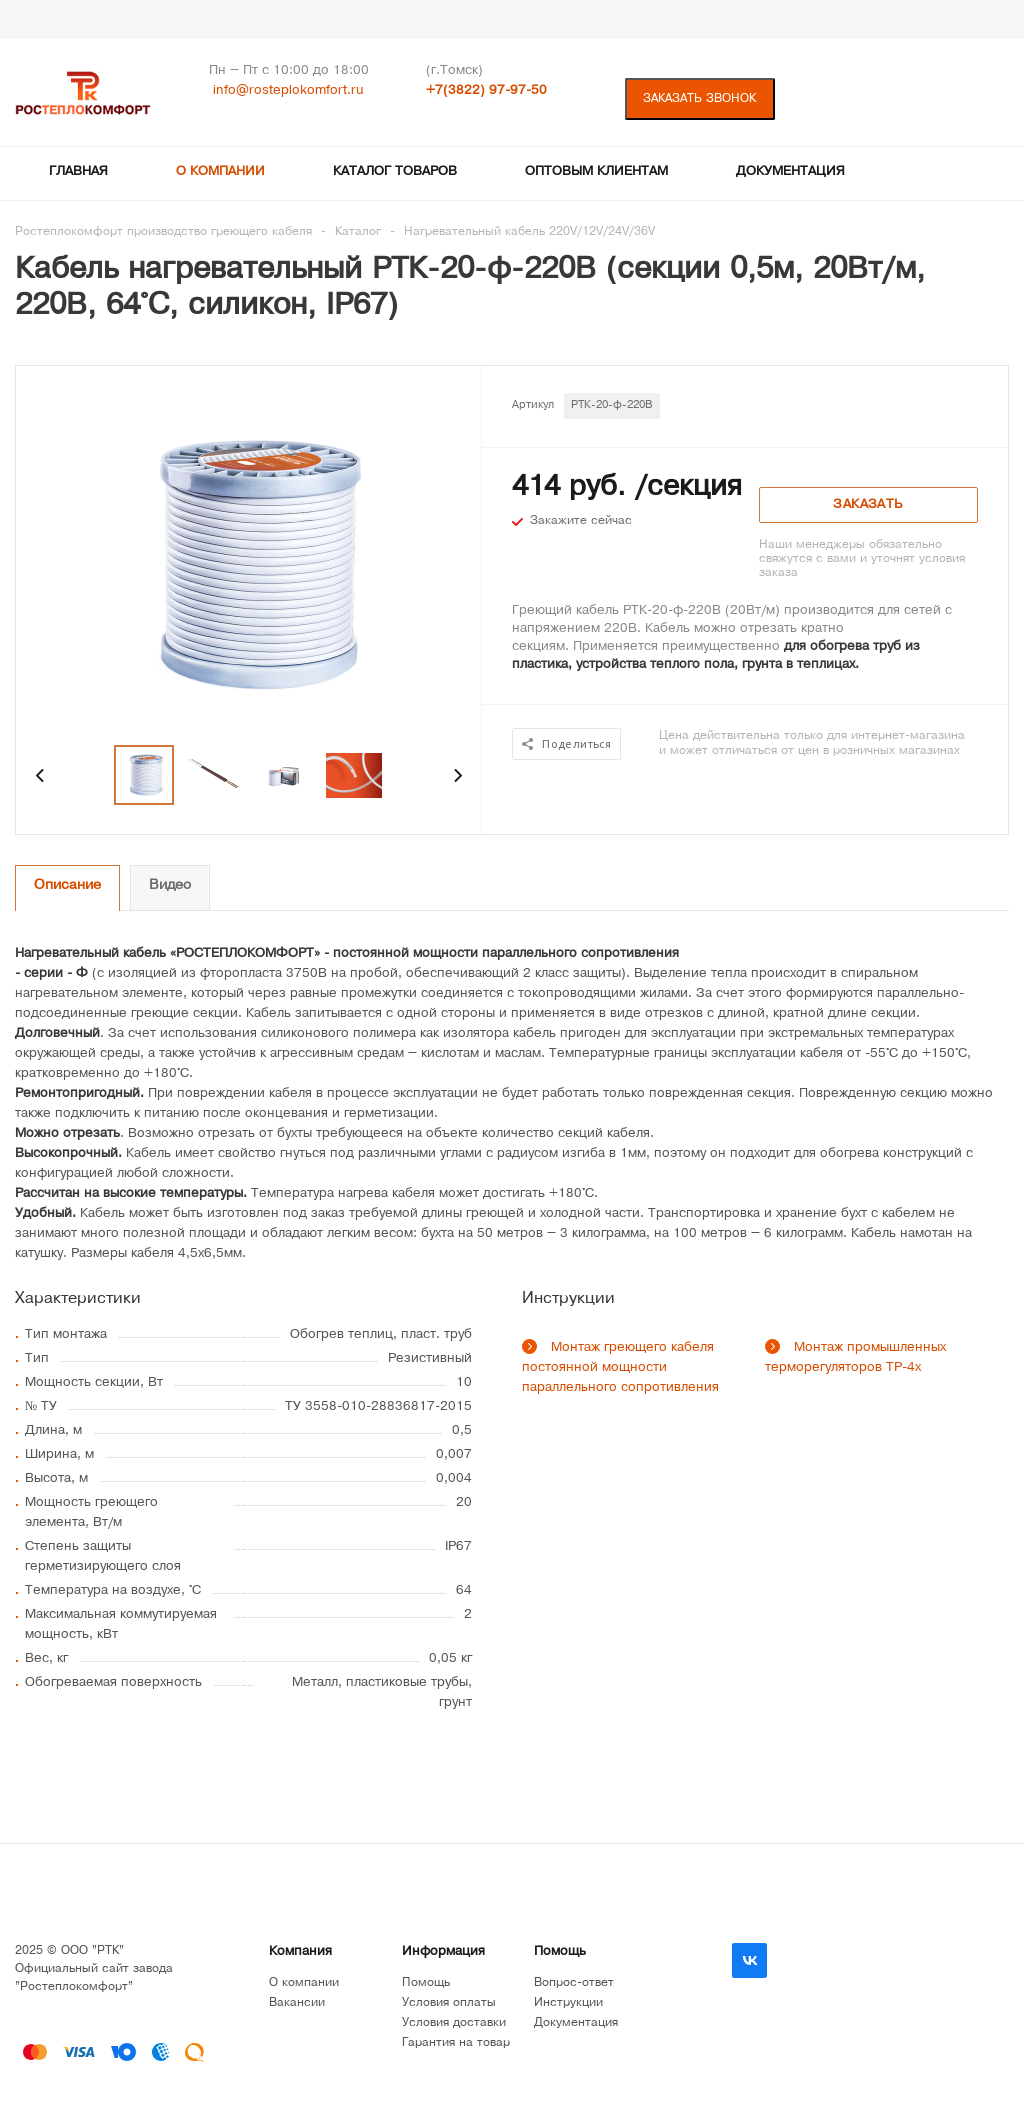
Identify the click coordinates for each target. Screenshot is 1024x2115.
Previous (40, 775)
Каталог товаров (395, 172)
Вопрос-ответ (574, 1983)
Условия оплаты (449, 2003)
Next (457, 775)
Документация (790, 172)
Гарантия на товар (456, 2043)
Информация (443, 1952)
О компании (220, 172)
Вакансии (297, 2003)
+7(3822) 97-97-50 (486, 91)
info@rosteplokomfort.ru (288, 91)
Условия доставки (454, 2023)
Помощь (560, 1952)
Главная (78, 172)
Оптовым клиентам (596, 172)
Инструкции (568, 2003)
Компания (300, 1952)
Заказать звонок (699, 99)
